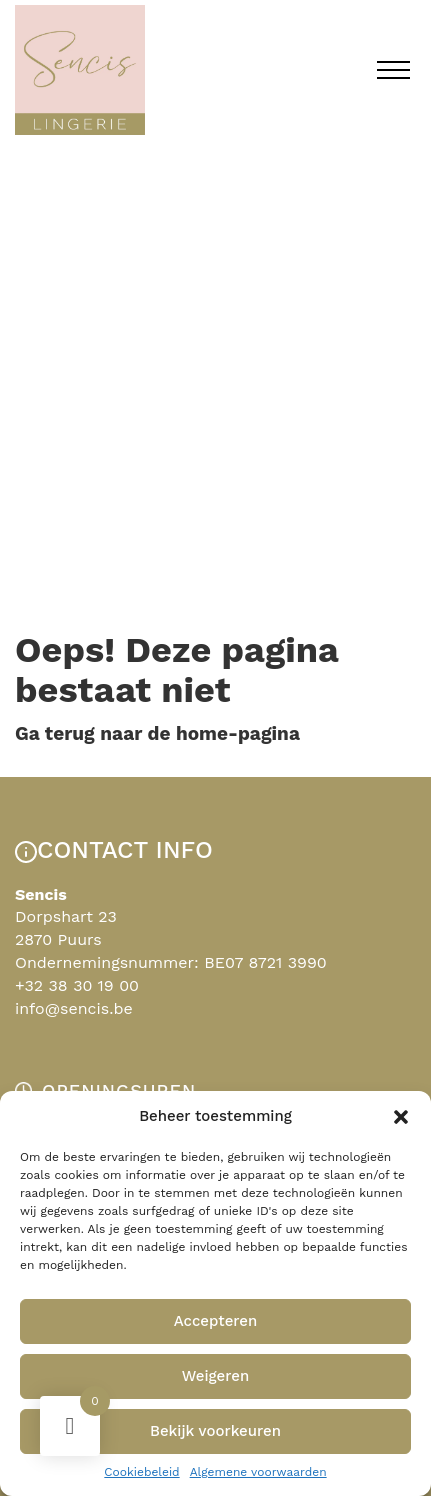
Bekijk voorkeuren (215, 1431)
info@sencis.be (74, 1008)
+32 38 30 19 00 (77, 985)
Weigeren (216, 1376)
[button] (401, 1117)
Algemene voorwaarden (258, 1472)
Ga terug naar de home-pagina (157, 733)
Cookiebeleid (141, 1472)
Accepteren (216, 1321)
